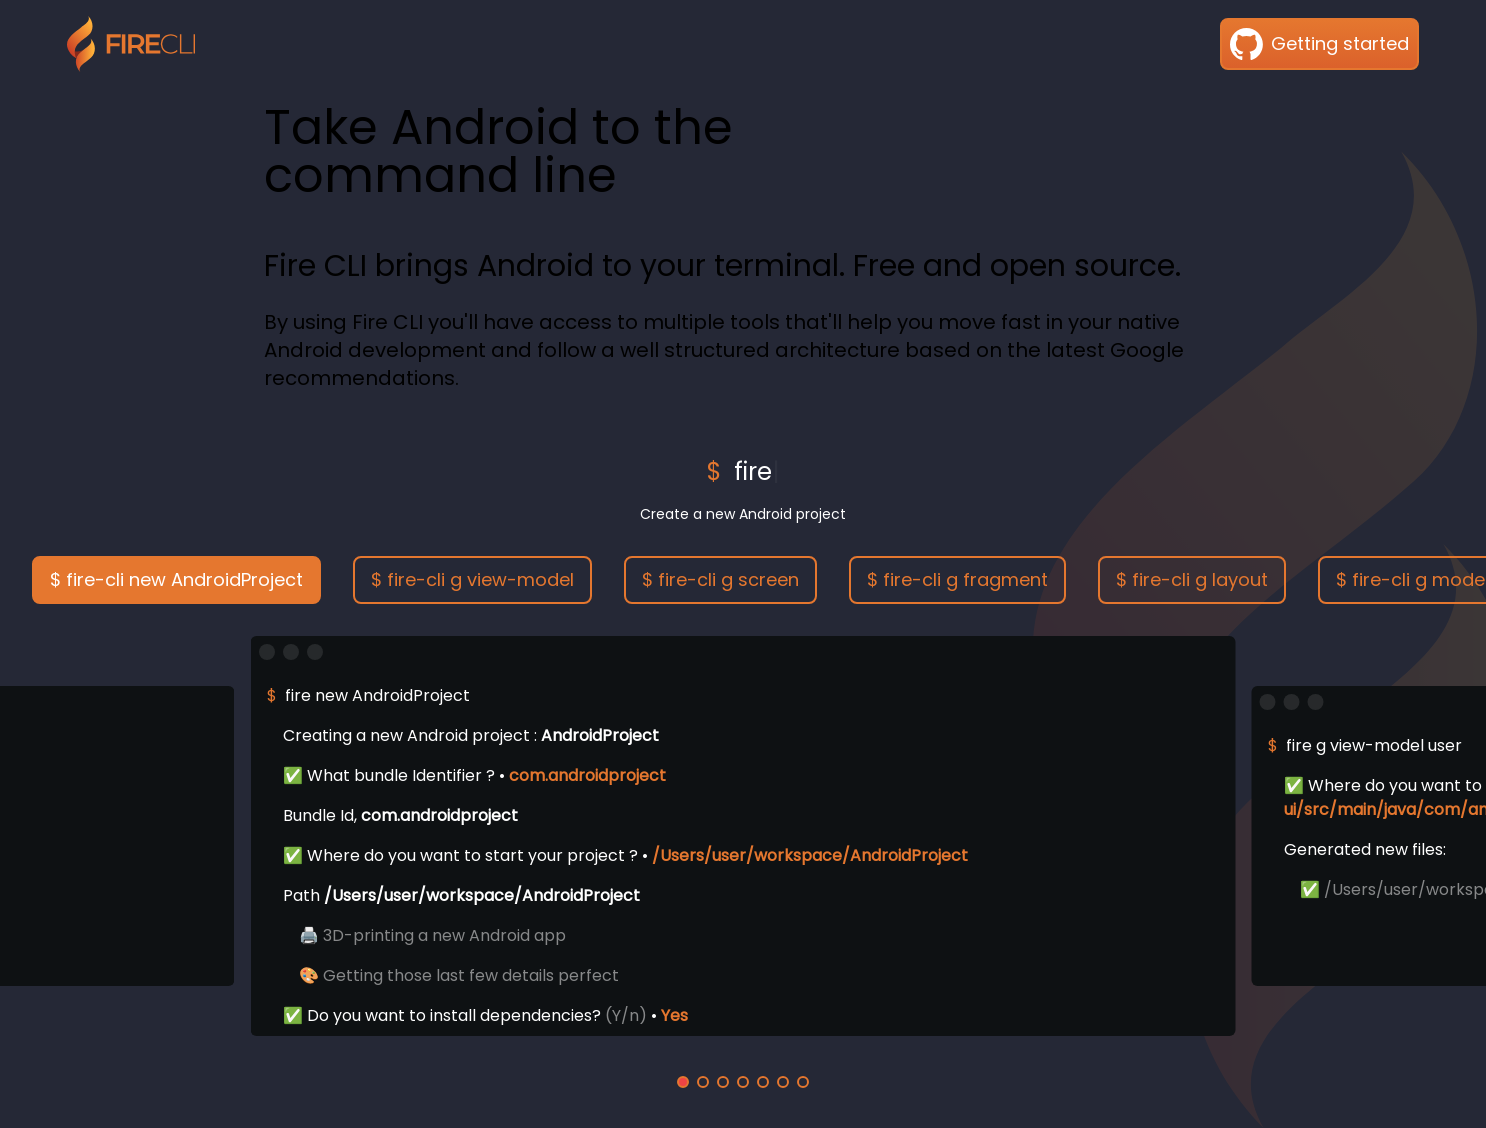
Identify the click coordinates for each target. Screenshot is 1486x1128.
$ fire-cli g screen (720, 579)
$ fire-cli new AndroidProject (176, 579)
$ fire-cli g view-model (472, 579)
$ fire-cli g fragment (957, 579)
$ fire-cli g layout (1192, 579)
